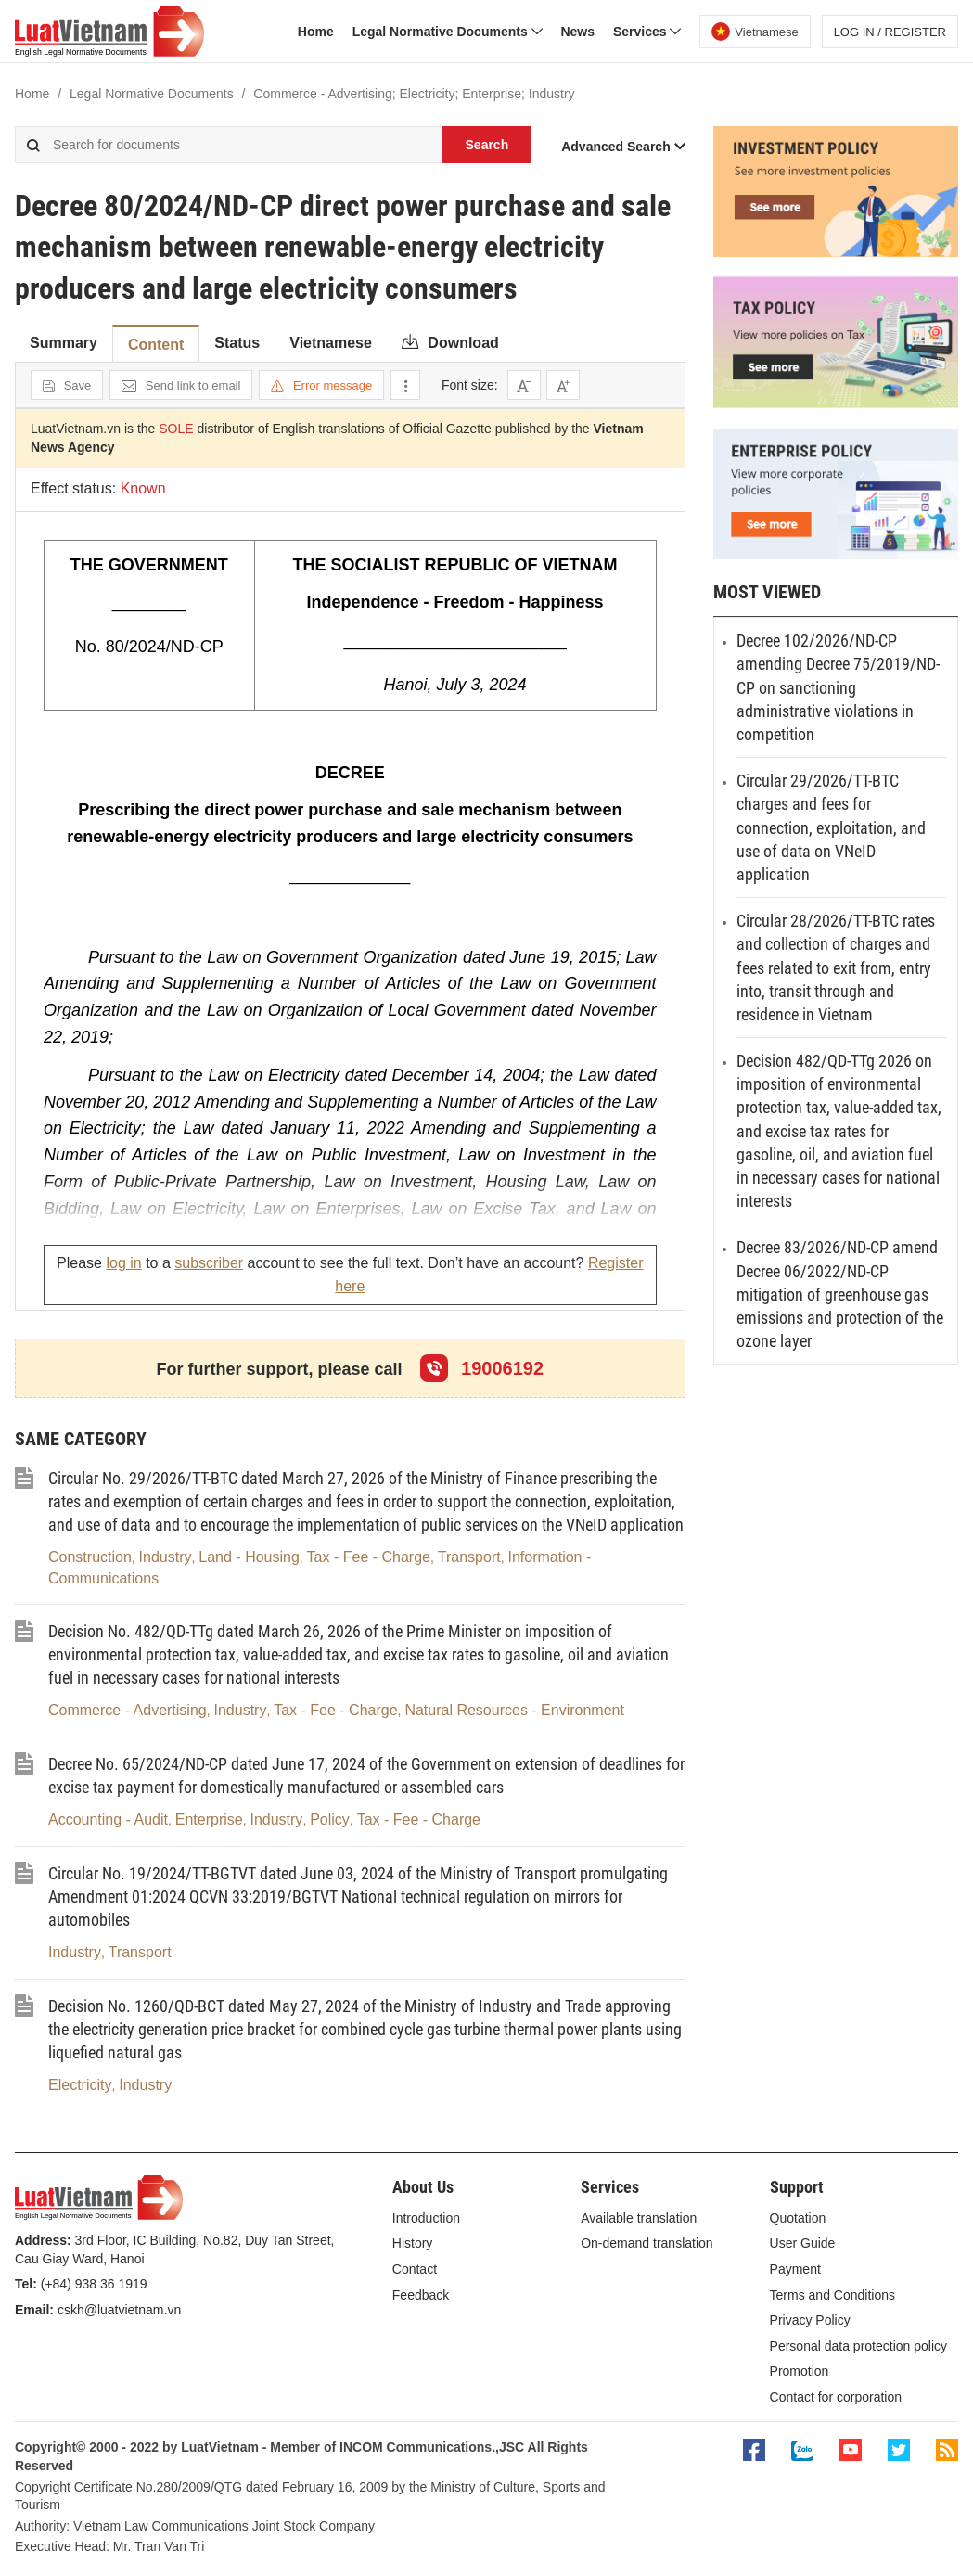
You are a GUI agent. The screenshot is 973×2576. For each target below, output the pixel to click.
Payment (795, 2269)
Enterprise (209, 1819)
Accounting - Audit (108, 1819)
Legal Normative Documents (447, 31)
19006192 (482, 1368)
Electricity (79, 2085)
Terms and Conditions (832, 2295)
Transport (469, 1557)
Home (316, 31)
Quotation (798, 2218)
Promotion (799, 2371)
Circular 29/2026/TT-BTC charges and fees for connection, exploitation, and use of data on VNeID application (831, 827)
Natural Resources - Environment (514, 1710)
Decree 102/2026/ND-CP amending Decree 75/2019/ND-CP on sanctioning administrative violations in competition (838, 687)
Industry (165, 1557)
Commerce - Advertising (127, 1710)
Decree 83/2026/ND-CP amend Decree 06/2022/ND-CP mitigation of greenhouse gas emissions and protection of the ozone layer (839, 1294)
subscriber (208, 1263)
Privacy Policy (810, 2320)
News (577, 31)
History (412, 2243)
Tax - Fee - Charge (368, 1557)
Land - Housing (249, 1557)
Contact (414, 2269)
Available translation (639, 2218)
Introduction (426, 2218)
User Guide (803, 2243)
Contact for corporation (836, 2397)
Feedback (420, 2295)
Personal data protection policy (858, 2346)
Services (647, 31)
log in (123, 1263)
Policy (330, 1819)
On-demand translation (646, 2243)
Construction (90, 1557)
